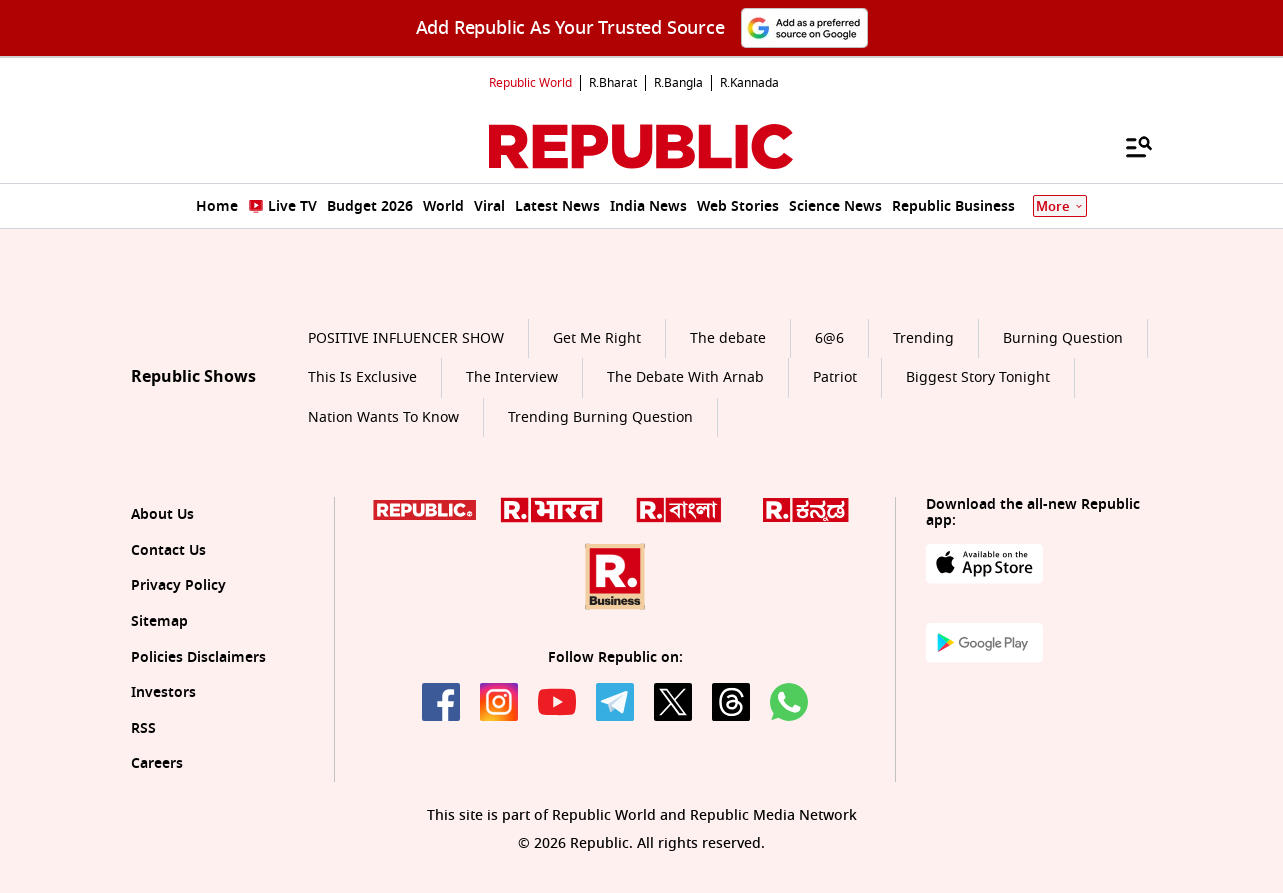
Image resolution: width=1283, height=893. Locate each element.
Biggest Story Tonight (978, 377)
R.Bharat (613, 83)
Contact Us (168, 550)
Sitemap (159, 621)
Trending (923, 338)
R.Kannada (749, 83)
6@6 (829, 338)
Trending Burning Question (600, 417)
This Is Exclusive (362, 377)
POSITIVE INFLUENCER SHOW (406, 338)
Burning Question (1063, 338)
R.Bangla (678, 83)
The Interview (512, 377)
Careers (157, 763)
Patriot (835, 377)
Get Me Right (597, 338)
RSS (143, 728)
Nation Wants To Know (383, 417)
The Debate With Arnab (685, 377)
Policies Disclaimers (198, 657)
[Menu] (1129, 146)
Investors (163, 692)
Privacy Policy (178, 585)
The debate (728, 338)
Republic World (530, 83)
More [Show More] (1060, 206)
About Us (162, 514)
